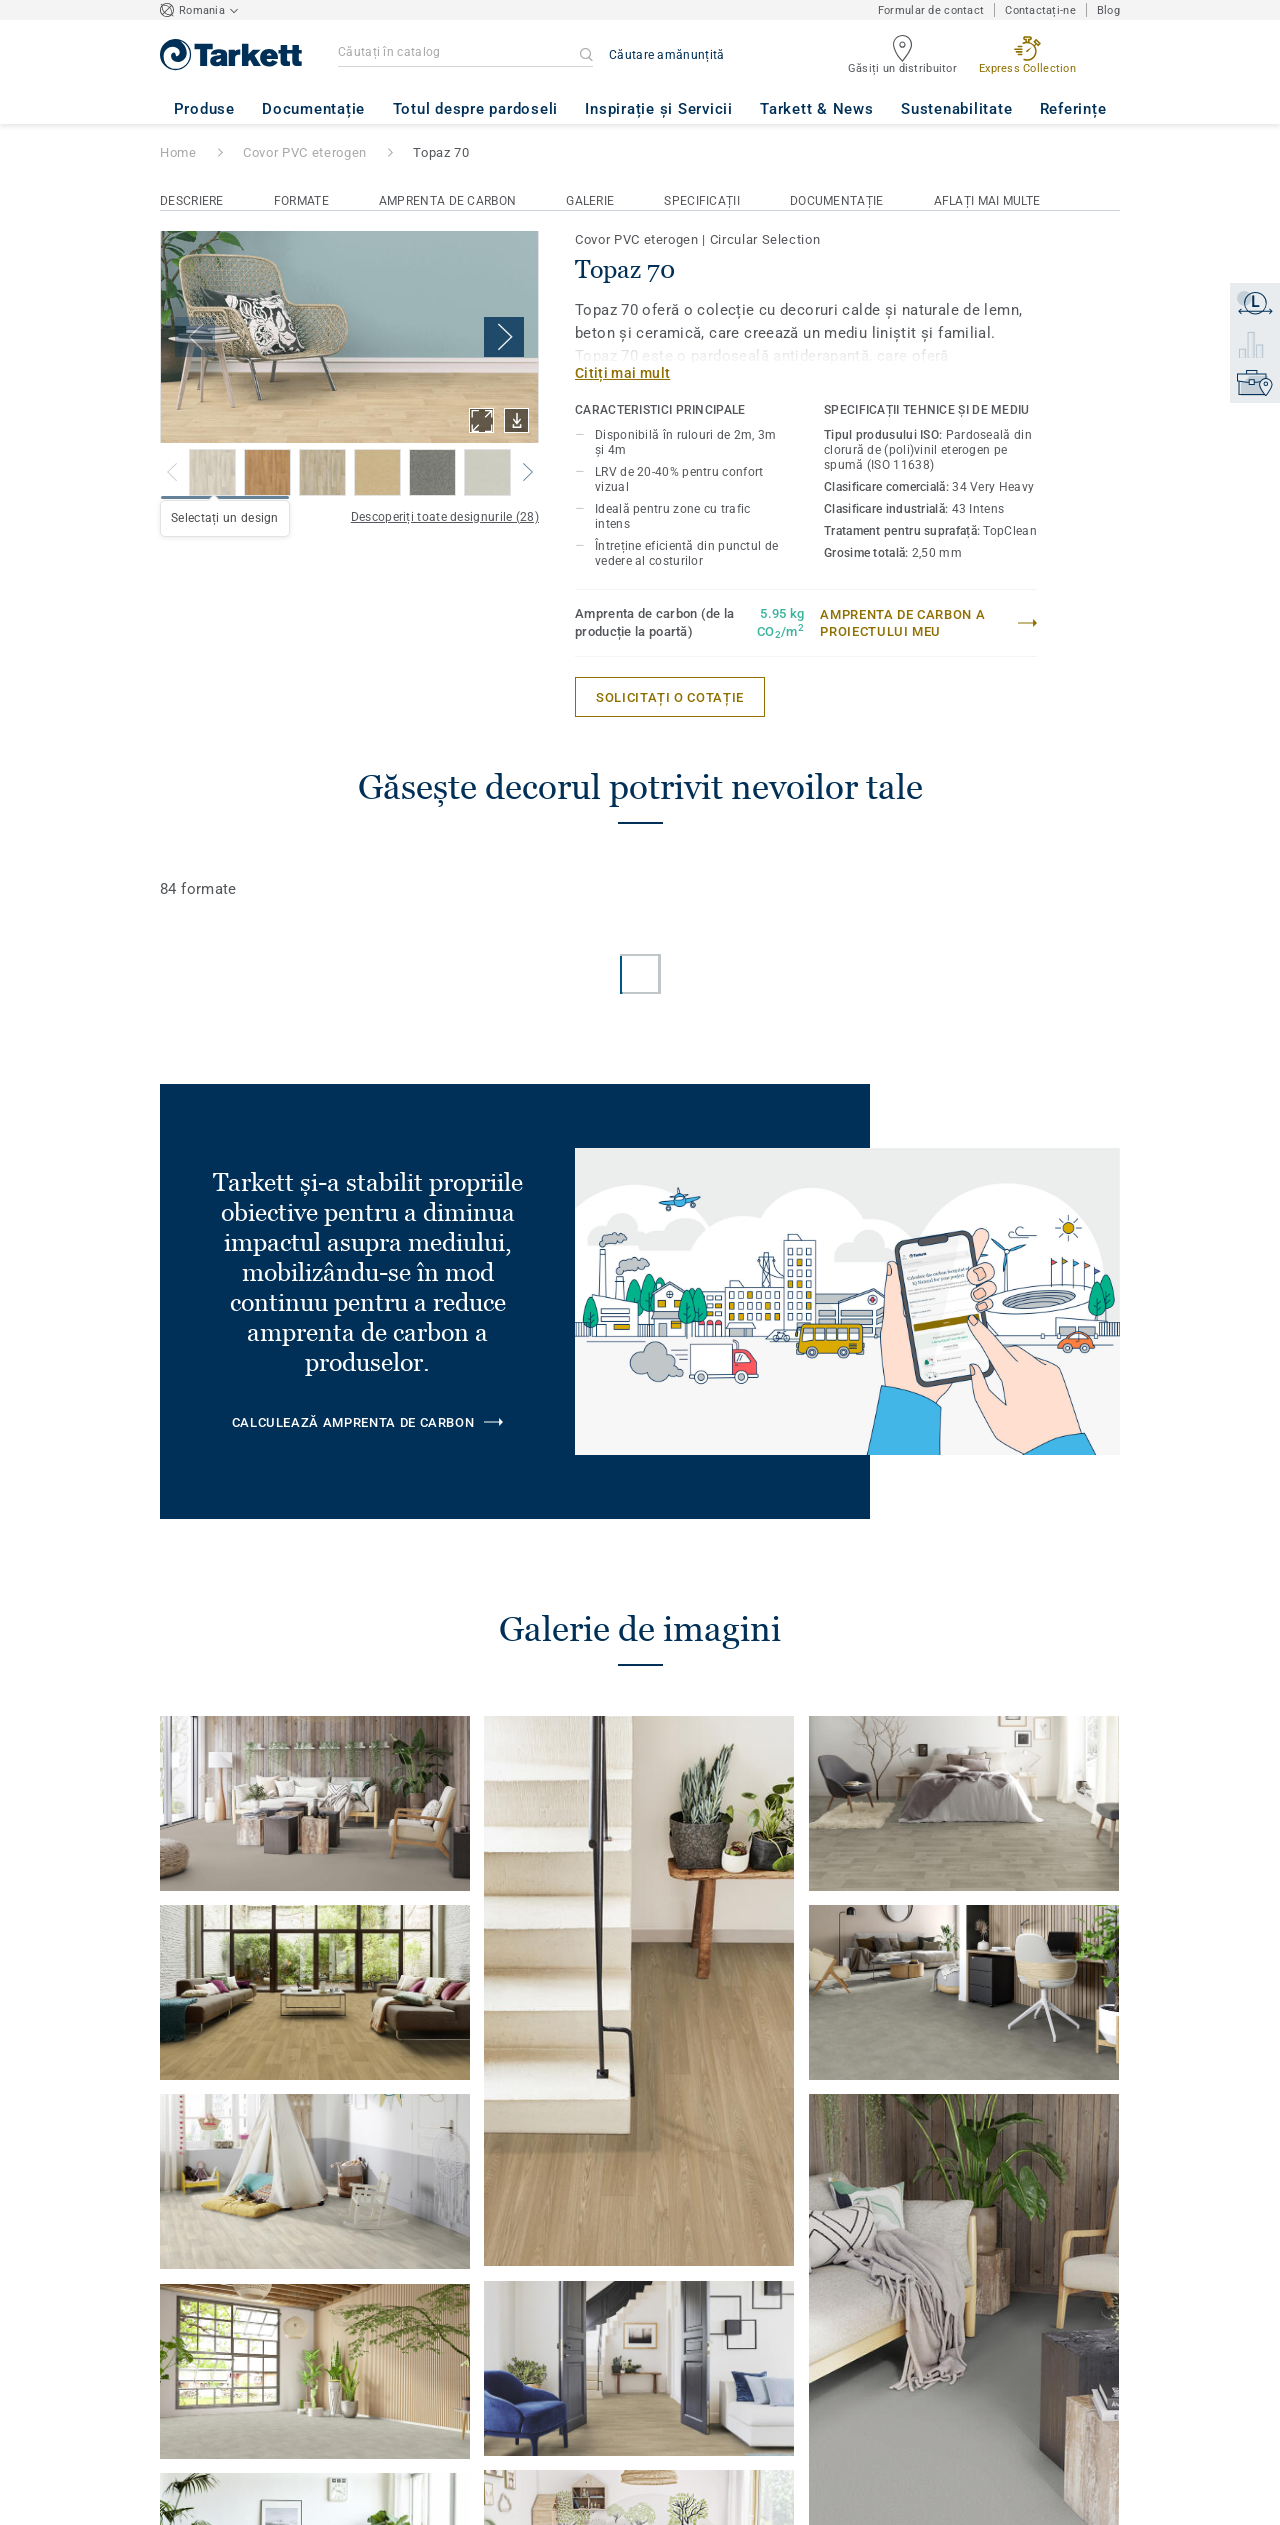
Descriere (192, 201)
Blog (1108, 10)
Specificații (702, 201)
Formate (301, 201)
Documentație (837, 201)
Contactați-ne (1040, 10)
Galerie (590, 201)
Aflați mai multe (987, 201)
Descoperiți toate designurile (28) (445, 517)
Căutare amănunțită (666, 55)
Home (178, 152)
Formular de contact (931, 10)
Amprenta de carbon (447, 201)
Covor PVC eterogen (305, 152)
